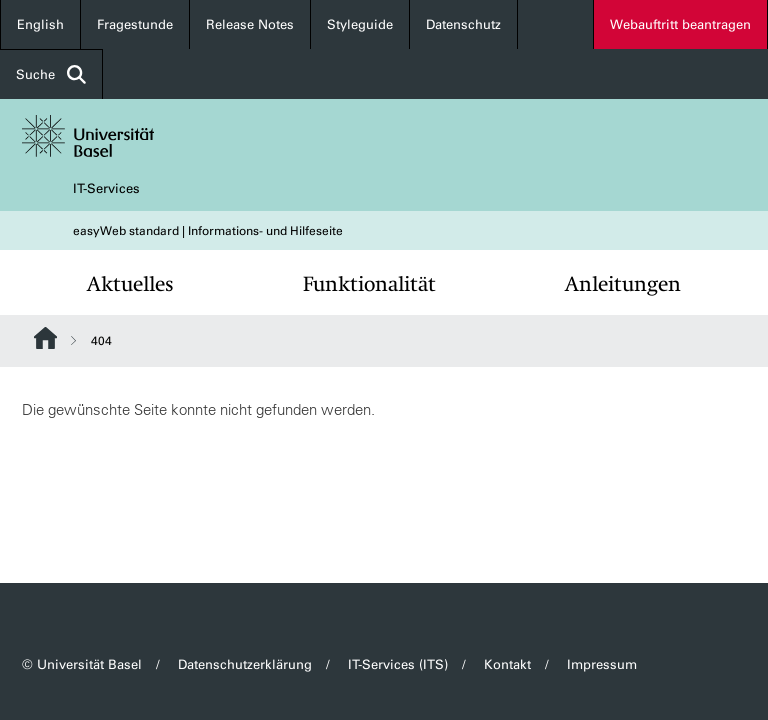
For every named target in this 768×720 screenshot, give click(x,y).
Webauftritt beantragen (680, 24)
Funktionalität (369, 284)
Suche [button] (51, 74)
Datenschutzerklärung (245, 664)
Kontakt (507, 664)
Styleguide (360, 24)
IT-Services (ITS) (398, 664)
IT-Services (106, 188)
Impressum (602, 664)
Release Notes (250, 24)
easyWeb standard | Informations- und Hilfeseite (208, 231)
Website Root (45, 338)
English (40, 24)
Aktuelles (130, 284)
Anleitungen (623, 284)
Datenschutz (463, 24)
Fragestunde (135, 24)
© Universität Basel (82, 664)
